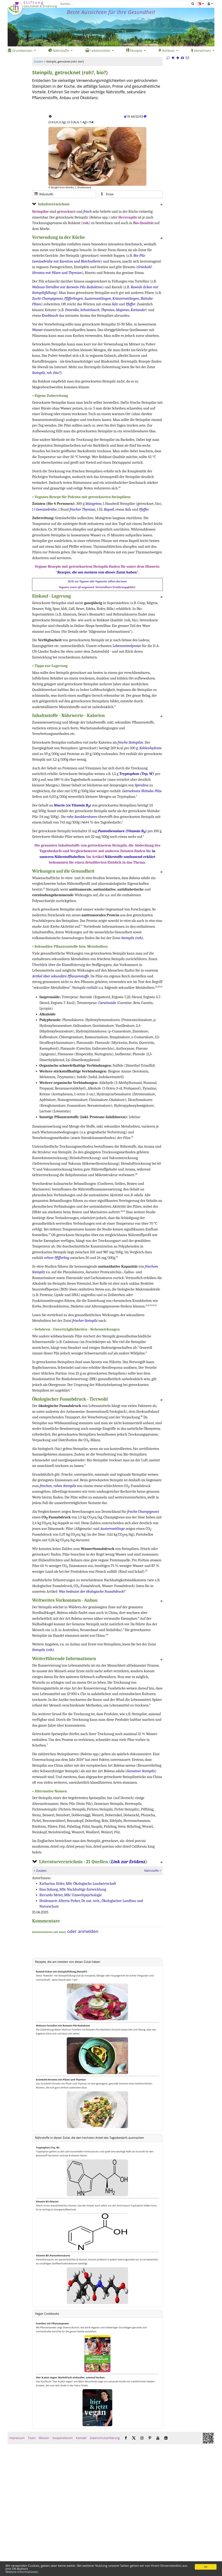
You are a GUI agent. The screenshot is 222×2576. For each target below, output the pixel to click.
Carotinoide (107, 1003)
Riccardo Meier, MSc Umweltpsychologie (70, 1895)
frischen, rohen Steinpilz (58, 1486)
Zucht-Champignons (47, 298)
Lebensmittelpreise (126, 646)
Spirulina (142, 785)
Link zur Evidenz (128, 1861)
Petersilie (72, 310)
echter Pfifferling (56, 1257)
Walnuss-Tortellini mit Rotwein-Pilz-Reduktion (67, 287)
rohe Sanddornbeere (82, 816)
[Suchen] (124, 4)
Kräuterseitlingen (125, 298)
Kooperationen (62, 2438)
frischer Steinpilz (85, 1320)
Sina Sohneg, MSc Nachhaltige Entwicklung (72, 1889)
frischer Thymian (82, 509)
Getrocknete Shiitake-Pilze (142, 791)
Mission (44, 2438)
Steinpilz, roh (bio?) (47, 373)
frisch (87, 211)
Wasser (37, 330)
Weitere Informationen (21, 2572)
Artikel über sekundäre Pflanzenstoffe (60, 976)
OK (205, 2566)
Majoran (122, 310)
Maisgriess (93, 503)
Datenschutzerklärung (104, 2438)
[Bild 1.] (97, 170)
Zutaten (38, 61)
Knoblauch (50, 315)
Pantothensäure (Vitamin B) (122, 831)
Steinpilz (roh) (132, 938)
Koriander (138, 310)
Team (31, 2438)
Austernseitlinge (112, 1528)
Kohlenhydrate (150, 748)
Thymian (107, 310)
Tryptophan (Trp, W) (136, 774)
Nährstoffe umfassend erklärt (130, 856)
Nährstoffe (151, 1871)
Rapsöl (109, 509)
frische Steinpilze (130, 742)
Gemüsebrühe (46, 509)
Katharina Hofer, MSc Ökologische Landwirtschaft (77, 1883)
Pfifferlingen (73, 298)
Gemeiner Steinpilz (141, 1771)
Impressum (17, 2438)
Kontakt (81, 2438)
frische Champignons (143, 1511)
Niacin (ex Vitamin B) (72, 805)
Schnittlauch (90, 310)
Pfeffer (130, 304)
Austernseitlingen (97, 298)
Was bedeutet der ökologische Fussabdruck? (92, 1591)
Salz (115, 304)
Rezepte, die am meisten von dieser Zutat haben (97, 572)
